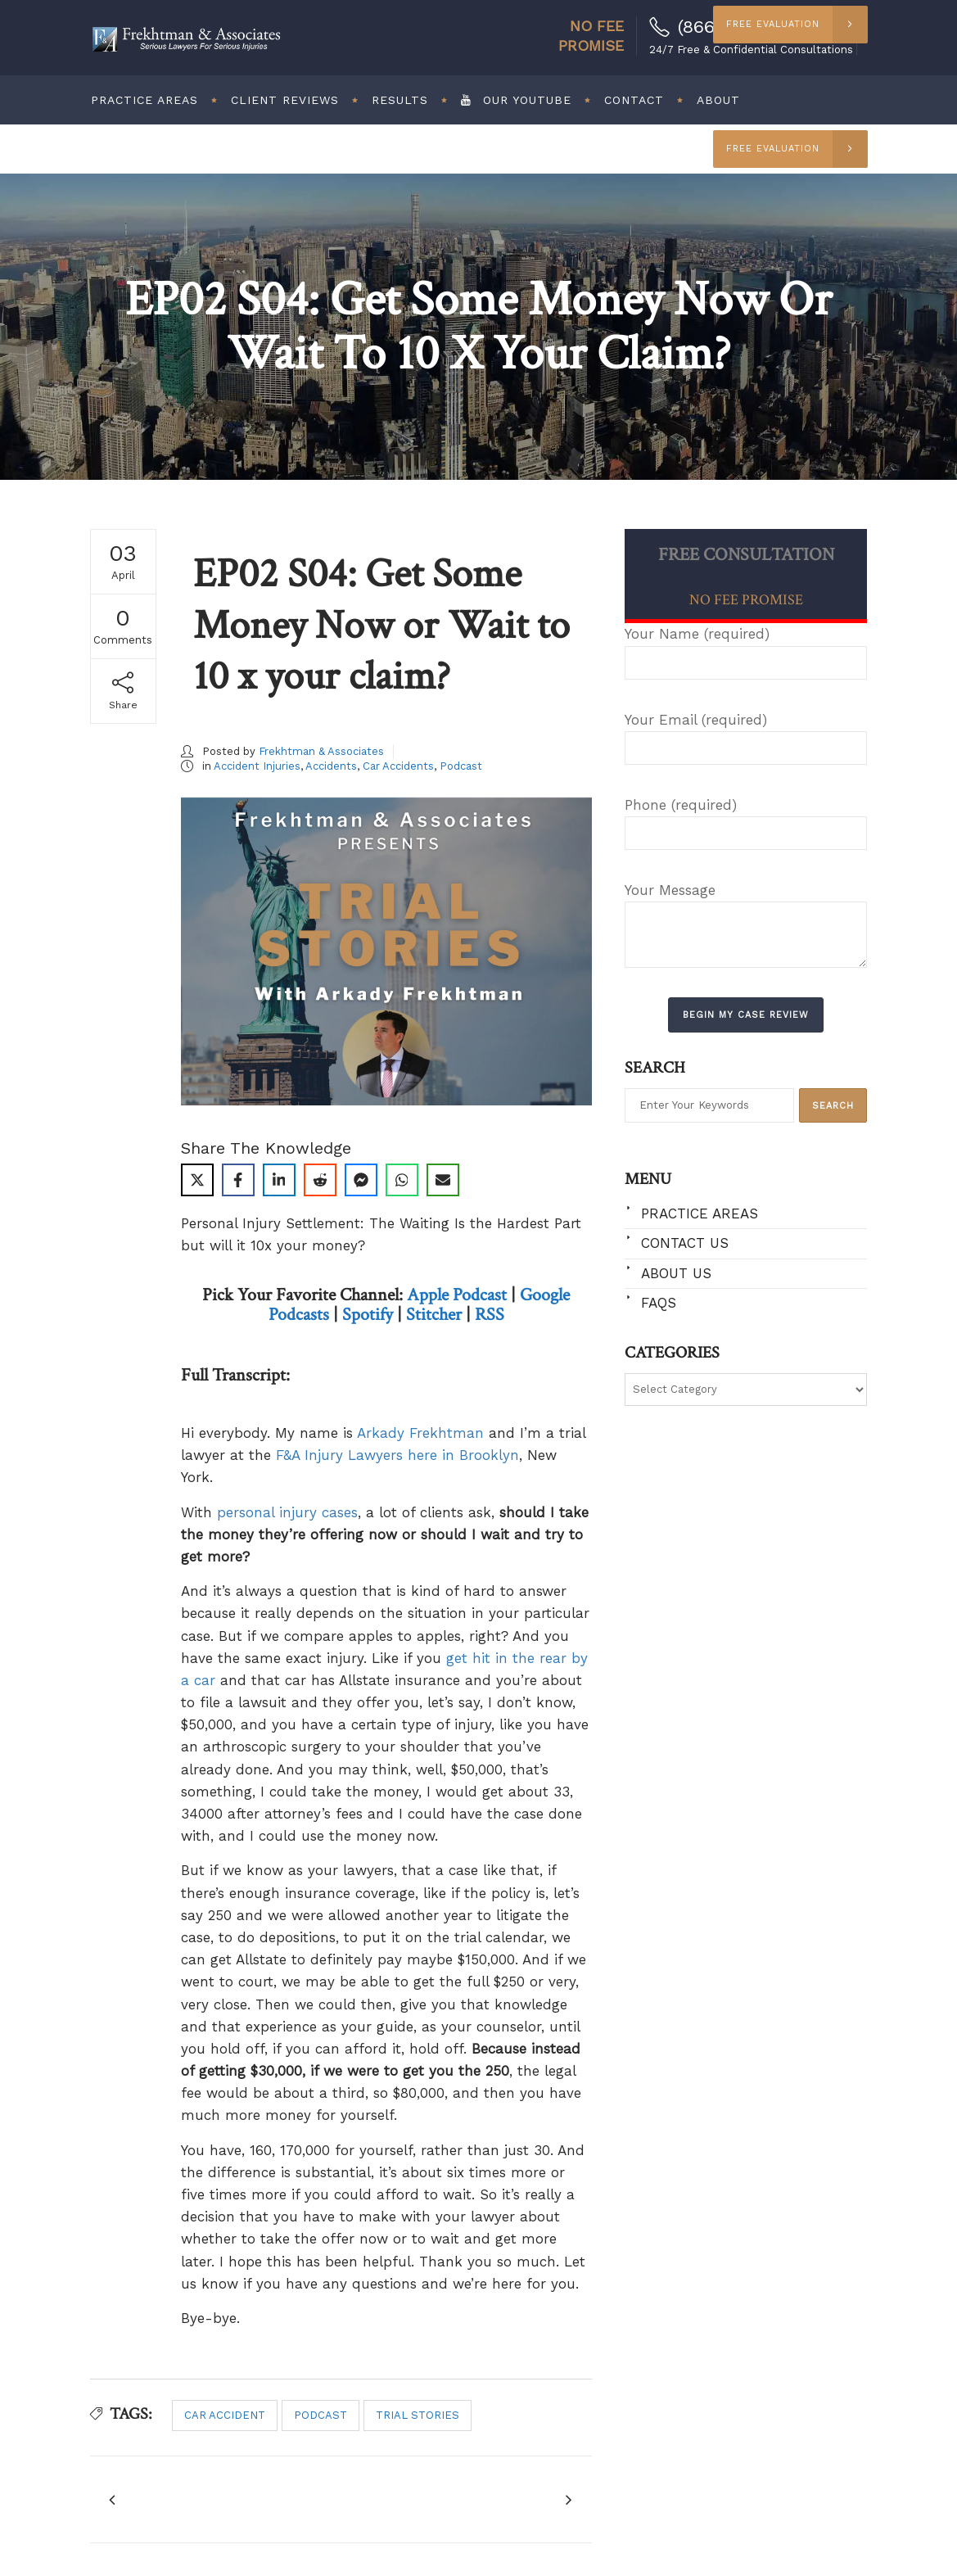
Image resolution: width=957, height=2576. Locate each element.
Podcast (461, 766)
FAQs (658, 1303)
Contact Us (685, 1243)
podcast (320, 2415)
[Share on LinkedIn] (279, 1180)
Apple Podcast (457, 1295)
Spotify (367, 1314)
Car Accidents (398, 766)
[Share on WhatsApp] (402, 1180)
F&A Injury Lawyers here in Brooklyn (397, 1455)
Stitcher (434, 1314)
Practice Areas (699, 1213)
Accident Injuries (257, 766)
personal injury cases (287, 1512)
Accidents (331, 766)
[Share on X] (197, 1180)
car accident (224, 2415)
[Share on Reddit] (320, 1180)
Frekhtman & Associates (321, 751)
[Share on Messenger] (361, 1180)
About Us (676, 1273)
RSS (489, 1314)
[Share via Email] (443, 1180)
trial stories (417, 2415)
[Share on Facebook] (238, 1180)
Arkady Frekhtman (420, 1433)
